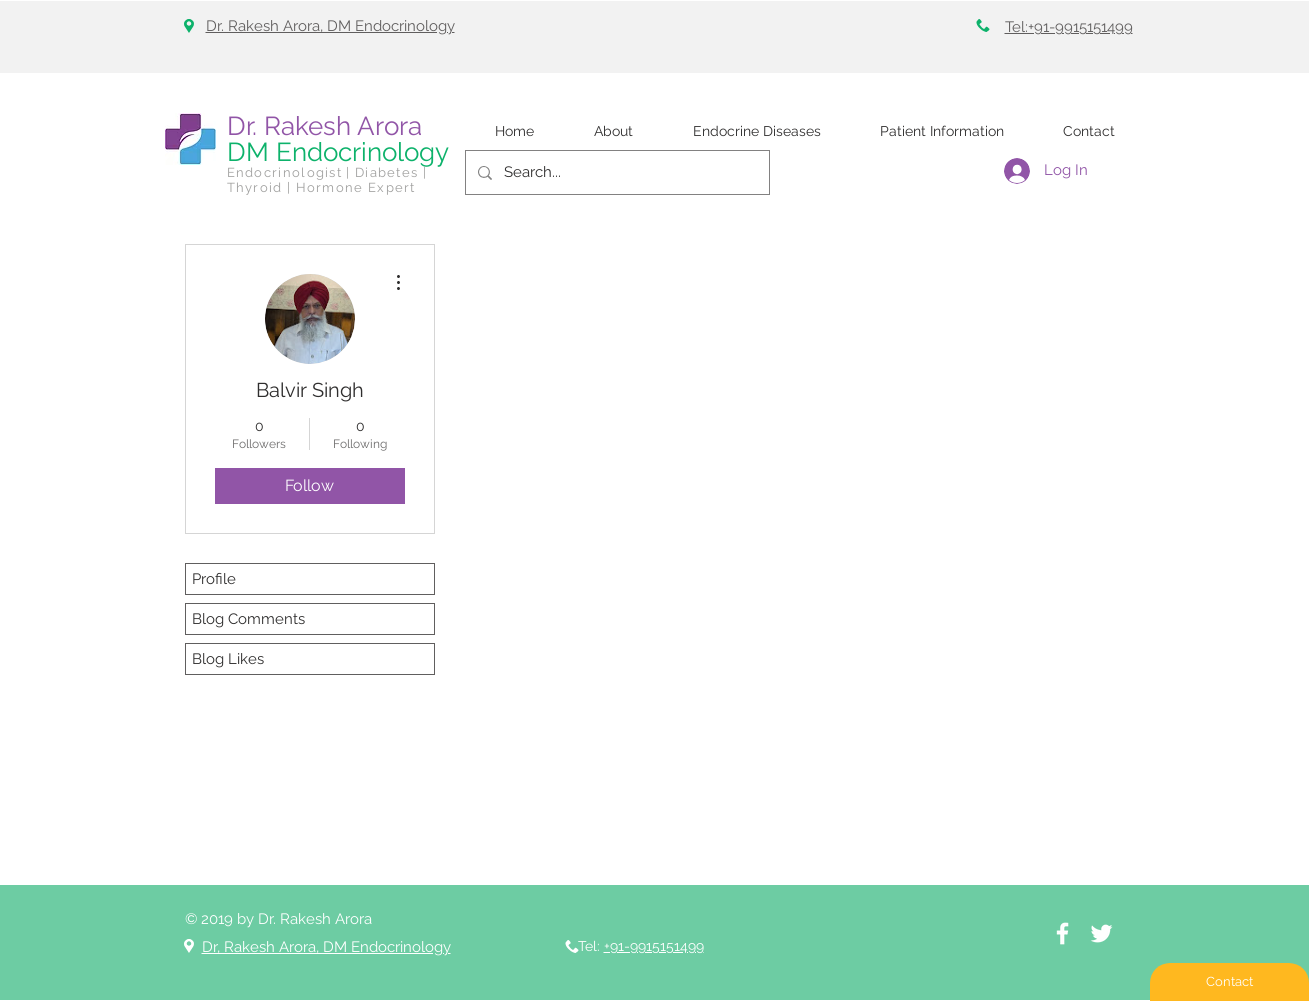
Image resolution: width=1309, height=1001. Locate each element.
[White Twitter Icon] (1101, 933)
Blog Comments (248, 619)
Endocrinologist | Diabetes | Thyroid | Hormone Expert (327, 180)
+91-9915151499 (654, 946)
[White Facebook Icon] (1062, 933)
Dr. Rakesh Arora (324, 126)
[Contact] (1229, 982)
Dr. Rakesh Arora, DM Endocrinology (330, 26)
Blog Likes (228, 659)
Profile (214, 579)
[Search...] (615, 172)
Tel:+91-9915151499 (1069, 27)
